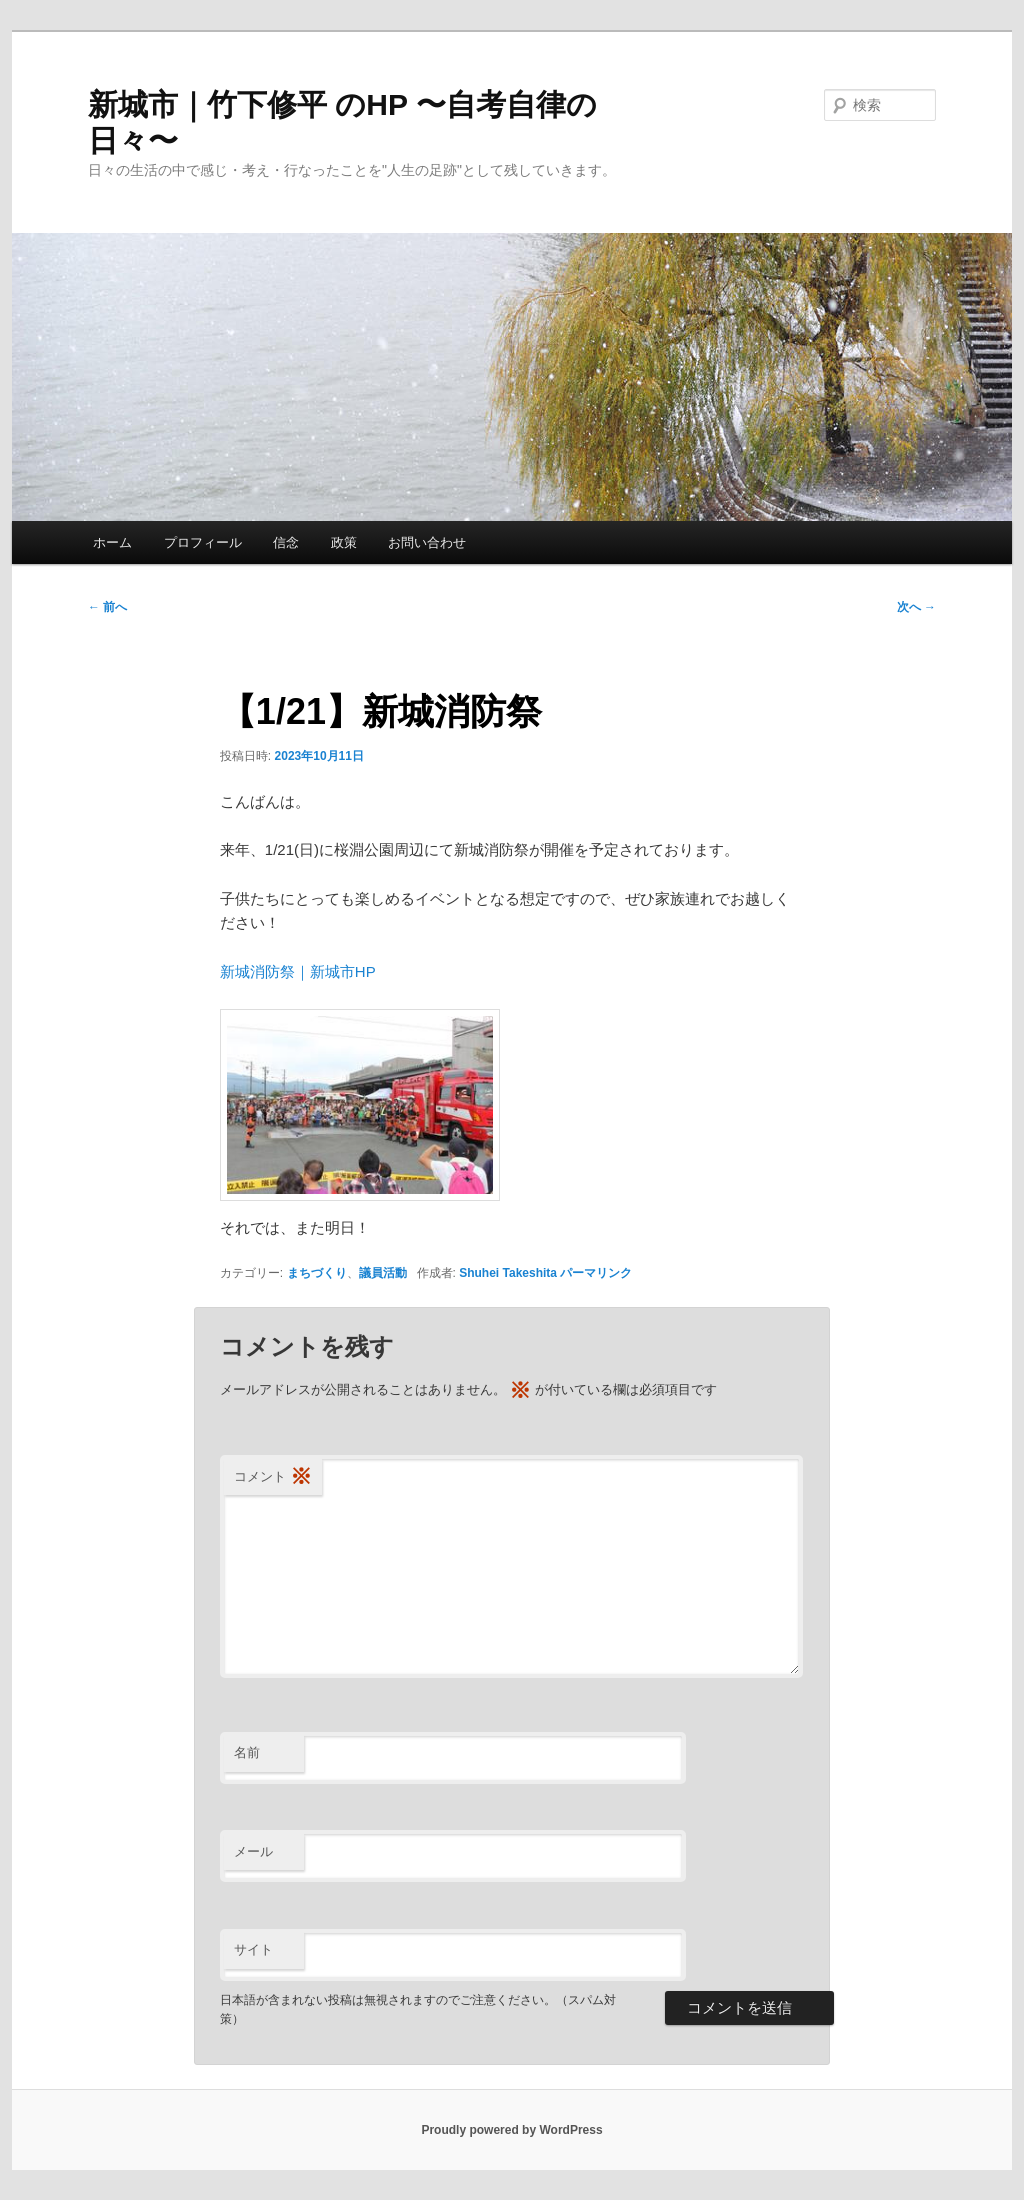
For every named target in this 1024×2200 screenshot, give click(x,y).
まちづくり (317, 1273)
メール (253, 1851)
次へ (916, 607)
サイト (253, 1949)
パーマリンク (596, 1273)
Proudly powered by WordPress (511, 2130)
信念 (286, 542)
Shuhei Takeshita (508, 1273)
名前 (247, 1752)
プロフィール (203, 542)
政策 (344, 542)
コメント (273, 1477)
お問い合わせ (427, 542)
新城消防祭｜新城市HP (298, 971)
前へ (107, 607)
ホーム (112, 542)
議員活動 (383, 1273)
